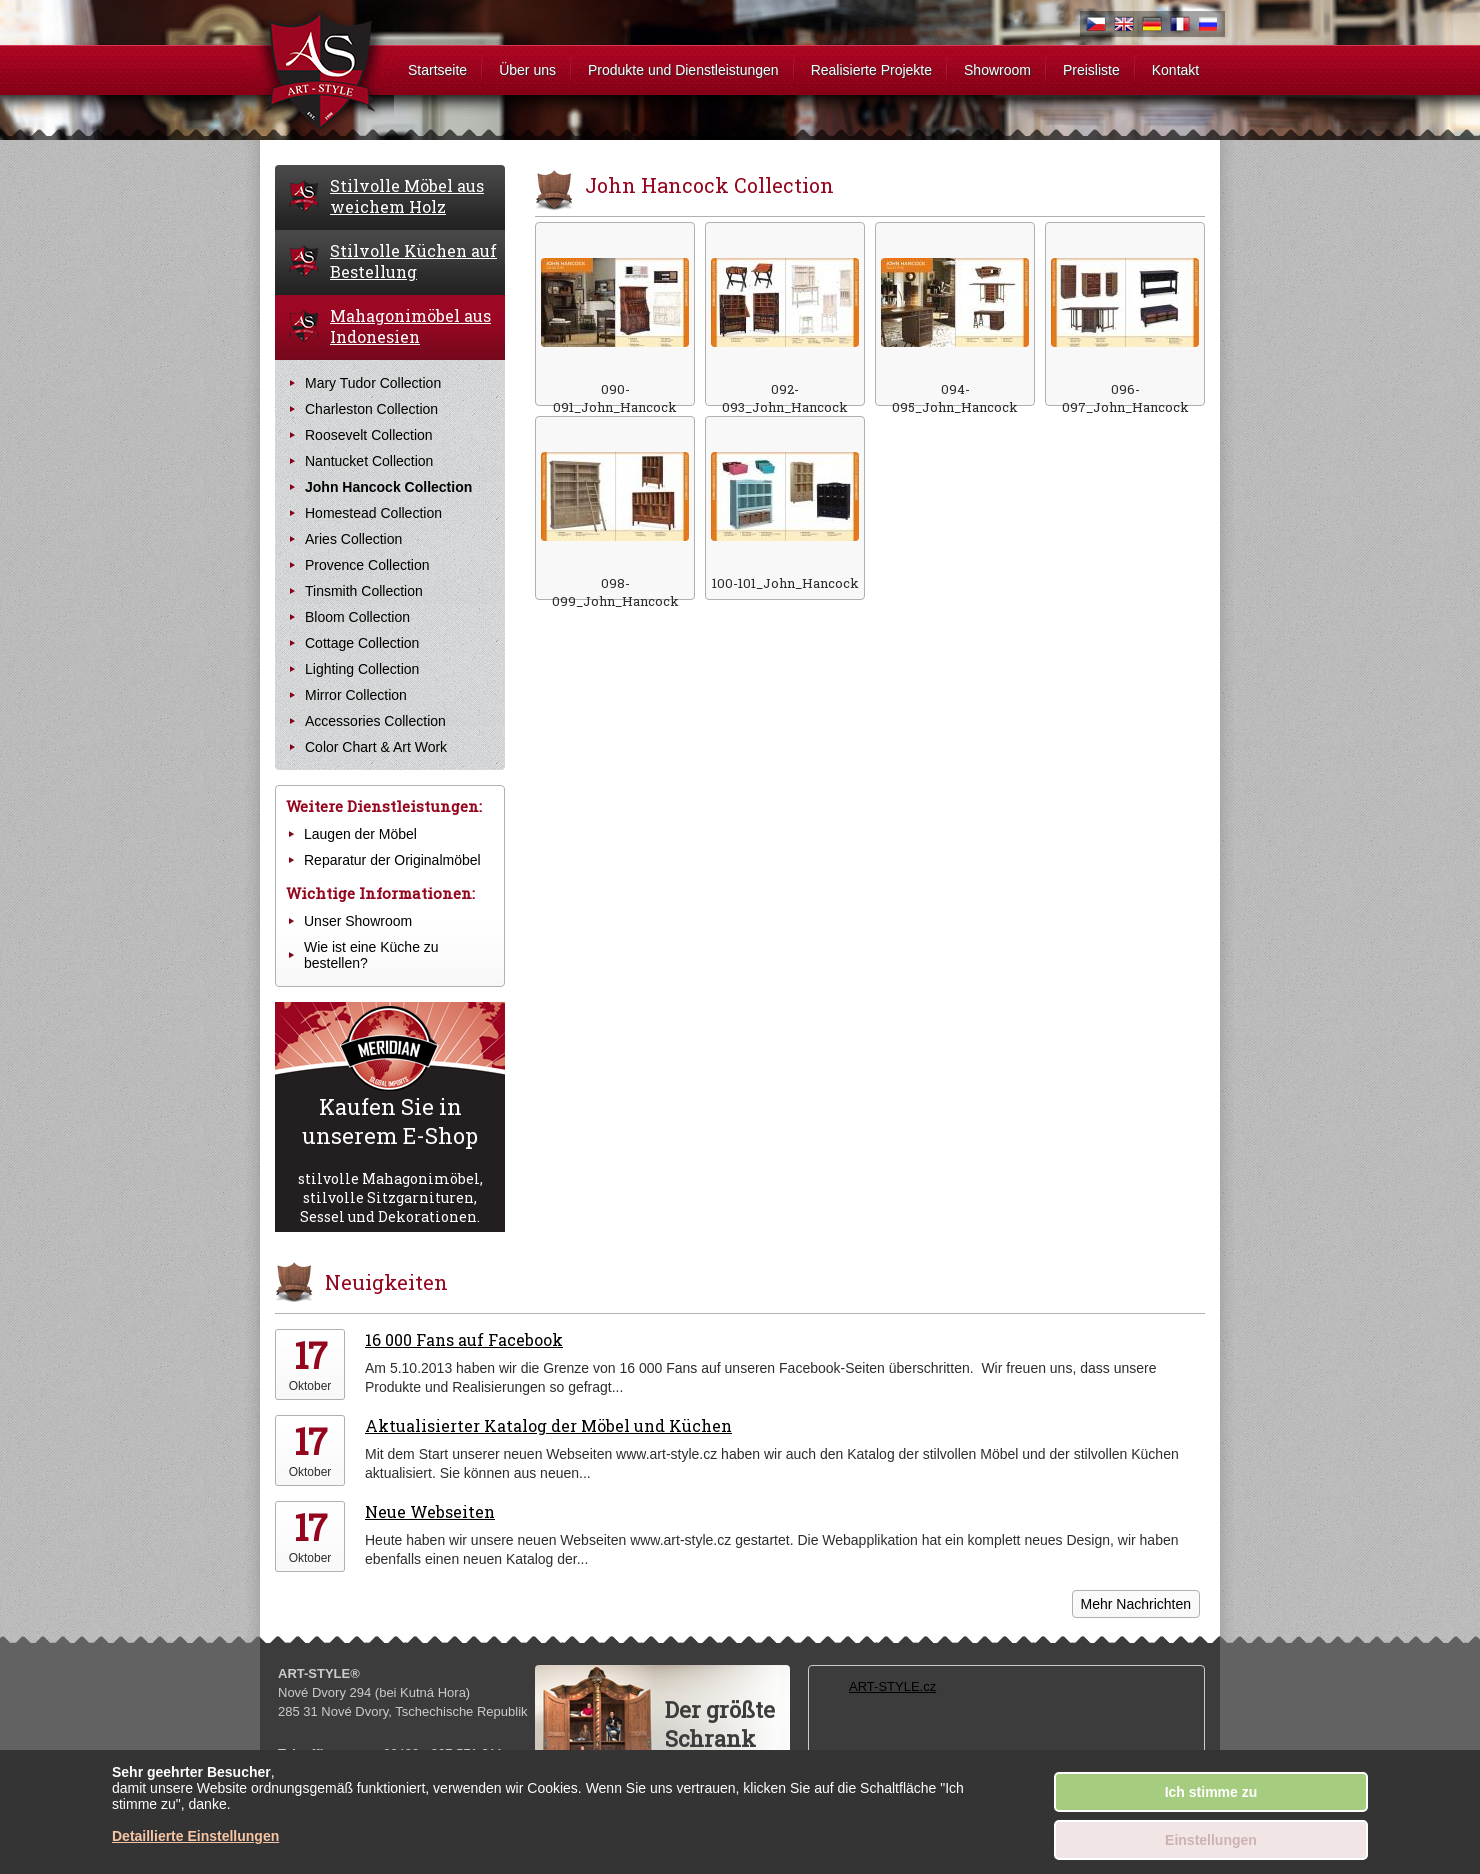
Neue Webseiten (430, 1511)
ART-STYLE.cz (892, 1686)
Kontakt (1175, 70)
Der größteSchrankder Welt (720, 1738)
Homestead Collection (373, 513)
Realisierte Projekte (871, 70)
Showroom (997, 70)
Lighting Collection (362, 669)
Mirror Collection (356, 695)
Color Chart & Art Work (376, 747)
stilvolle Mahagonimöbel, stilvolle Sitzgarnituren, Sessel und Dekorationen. (390, 1159)
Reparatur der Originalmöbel (392, 860)
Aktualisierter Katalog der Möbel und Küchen (548, 1425)
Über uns (527, 70)
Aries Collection (353, 539)
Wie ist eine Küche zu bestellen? (371, 955)
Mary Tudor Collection (373, 383)
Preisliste (1091, 70)
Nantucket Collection (369, 461)
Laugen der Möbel (360, 834)
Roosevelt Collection (369, 435)
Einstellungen (1211, 1840)
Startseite (437, 70)
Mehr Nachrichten (1136, 1604)
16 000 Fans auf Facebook (464, 1339)
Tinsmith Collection (364, 591)
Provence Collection (367, 565)
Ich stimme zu (1211, 1792)
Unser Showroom (358, 921)
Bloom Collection (357, 617)
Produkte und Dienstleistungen (683, 70)
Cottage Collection (362, 643)
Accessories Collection (375, 721)
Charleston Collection (371, 409)
